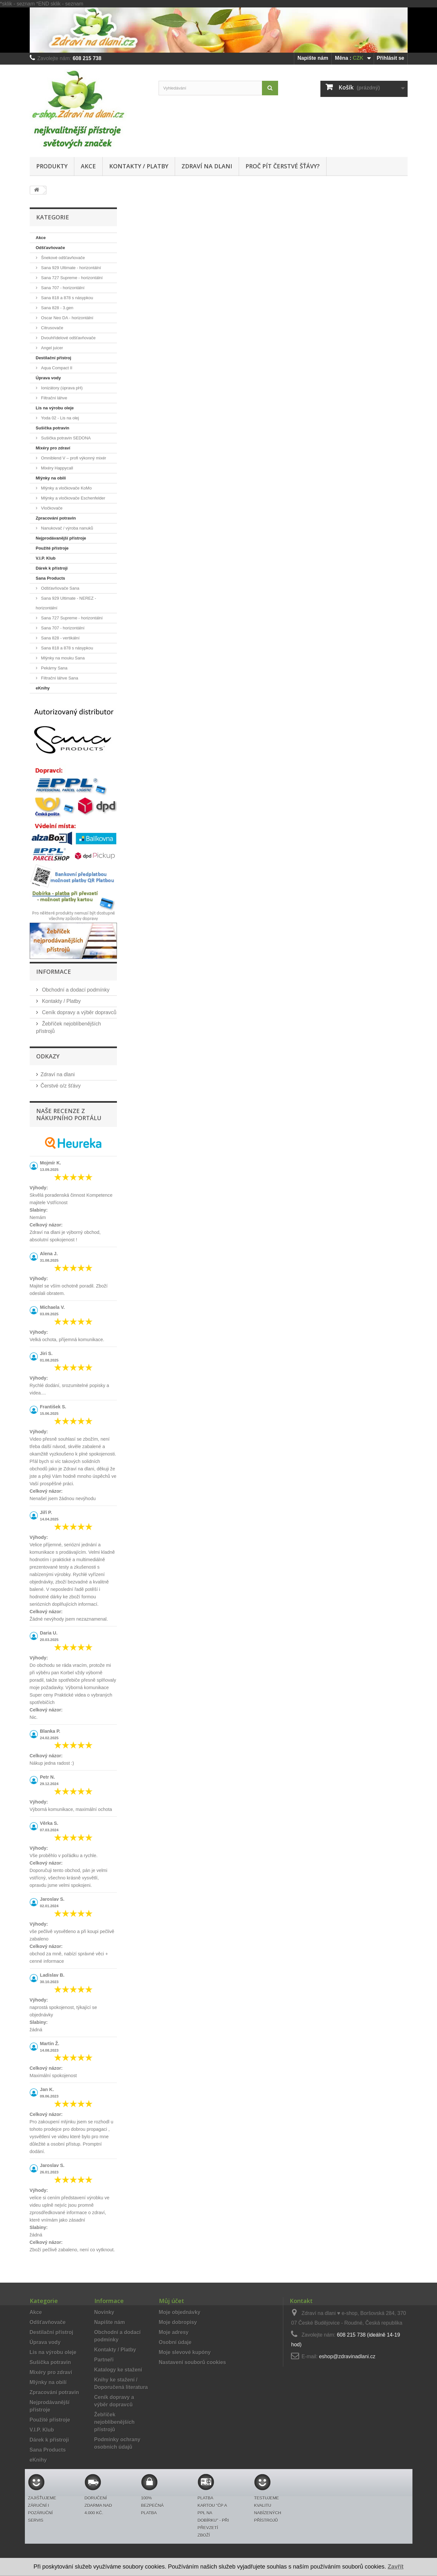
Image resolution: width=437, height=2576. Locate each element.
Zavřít (395, 2566)
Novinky (104, 2312)
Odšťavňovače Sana (59, 588)
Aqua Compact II (56, 367)
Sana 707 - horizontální (62, 287)
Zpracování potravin (56, 518)
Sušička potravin (52, 428)
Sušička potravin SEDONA (65, 438)
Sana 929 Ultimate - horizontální (70, 267)
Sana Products (50, 578)
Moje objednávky (180, 2312)
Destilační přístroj (53, 357)
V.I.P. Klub (46, 558)
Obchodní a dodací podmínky (75, 990)
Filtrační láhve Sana (59, 678)
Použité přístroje (52, 548)
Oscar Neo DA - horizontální (66, 317)
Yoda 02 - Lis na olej (59, 417)
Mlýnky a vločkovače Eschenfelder (72, 498)
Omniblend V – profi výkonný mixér (73, 458)
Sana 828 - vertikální (60, 638)
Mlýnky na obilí (51, 478)
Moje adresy (174, 2332)
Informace (53, 971)
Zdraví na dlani (207, 166)
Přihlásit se (390, 58)
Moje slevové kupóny (185, 2352)
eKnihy (43, 688)
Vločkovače (51, 508)
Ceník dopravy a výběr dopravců (79, 1012)
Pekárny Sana (54, 668)
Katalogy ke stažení (118, 2369)
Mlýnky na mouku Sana (62, 658)
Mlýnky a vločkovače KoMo (66, 488)
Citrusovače (51, 327)
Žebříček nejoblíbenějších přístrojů (114, 2422)
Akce (88, 166)
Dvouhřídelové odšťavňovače (68, 337)
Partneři (104, 2359)
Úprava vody (48, 377)
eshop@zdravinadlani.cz (347, 2356)
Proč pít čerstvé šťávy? (282, 166)
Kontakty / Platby (138, 166)
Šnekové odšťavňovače (62, 257)
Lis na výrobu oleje (55, 407)
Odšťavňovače (50, 247)
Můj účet (171, 2301)
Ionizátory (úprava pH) (61, 387)
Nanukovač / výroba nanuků (66, 528)
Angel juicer (51, 347)
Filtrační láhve (54, 397)
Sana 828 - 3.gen (56, 307)
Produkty (52, 166)
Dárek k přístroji (52, 568)
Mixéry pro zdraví (53, 448)
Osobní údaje (175, 2342)
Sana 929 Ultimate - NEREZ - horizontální (66, 603)
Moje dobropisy (178, 2322)
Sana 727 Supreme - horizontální (71, 277)
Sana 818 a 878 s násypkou (66, 297)
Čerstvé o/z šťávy (61, 1085)
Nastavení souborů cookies (192, 2362)
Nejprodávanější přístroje (61, 538)
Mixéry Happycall (56, 468)
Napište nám (312, 58)
